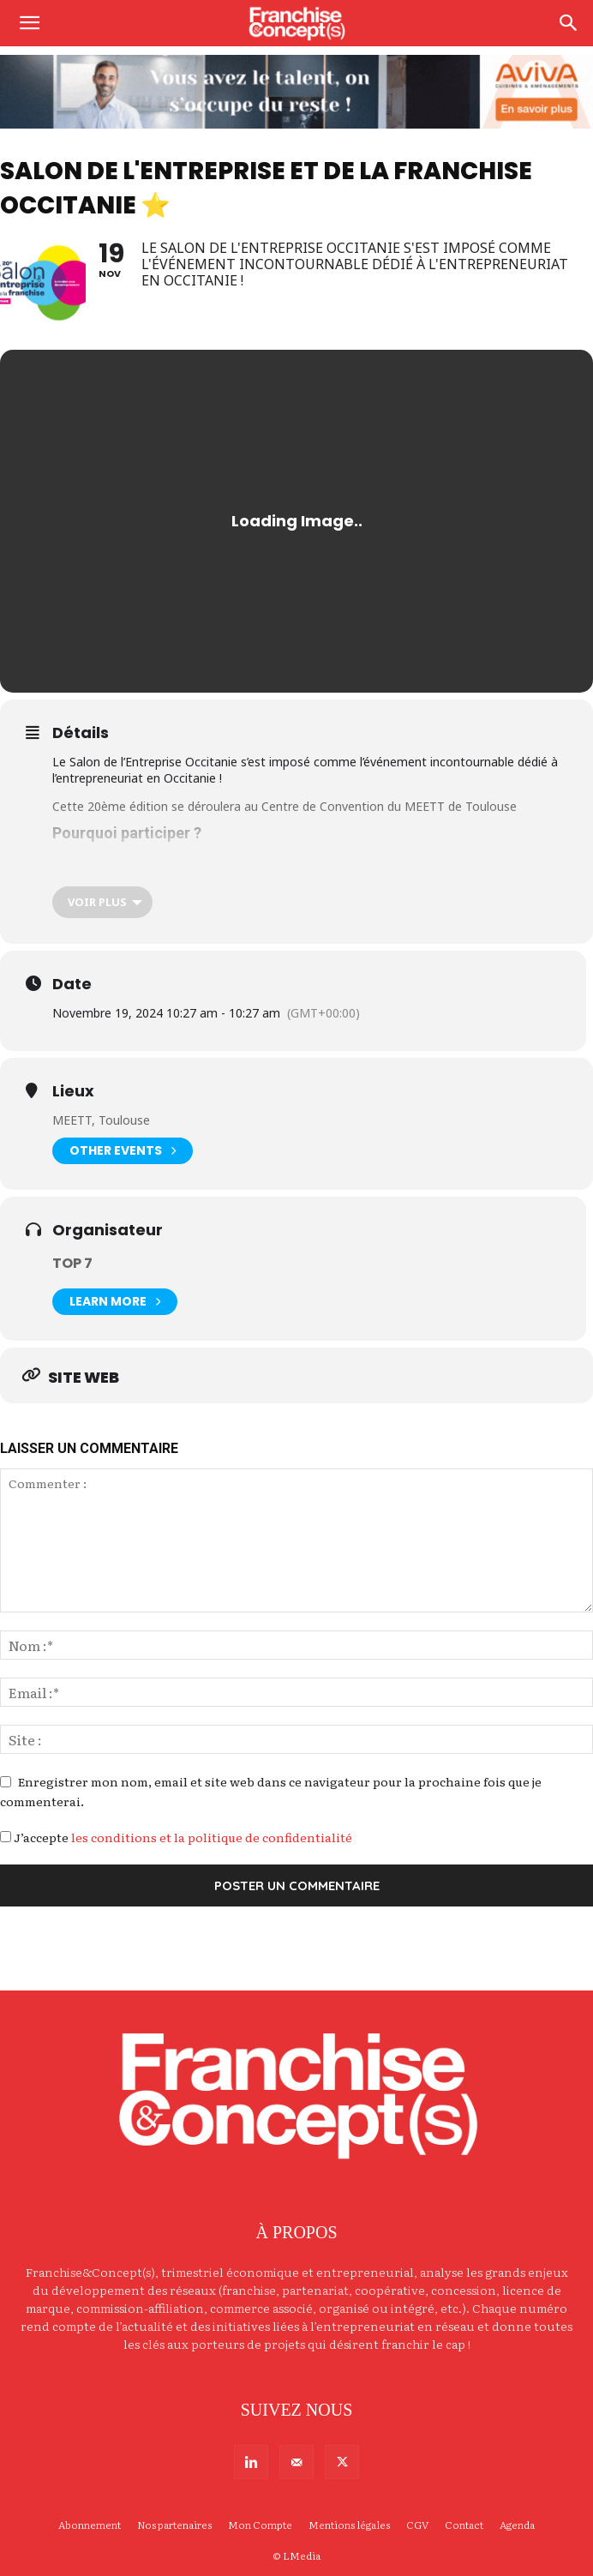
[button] (29, 23)
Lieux (73, 1091)
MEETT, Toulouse (101, 1120)
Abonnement (89, 2524)
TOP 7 (72, 1263)
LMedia (301, 2555)
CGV (417, 2524)
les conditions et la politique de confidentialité (211, 1837)
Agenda (517, 2524)
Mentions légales (349, 2524)
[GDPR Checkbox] (5, 1836)
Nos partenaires (174, 2524)
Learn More (114, 1301)
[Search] (569, 23)
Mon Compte (260, 2524)
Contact (464, 2524)
